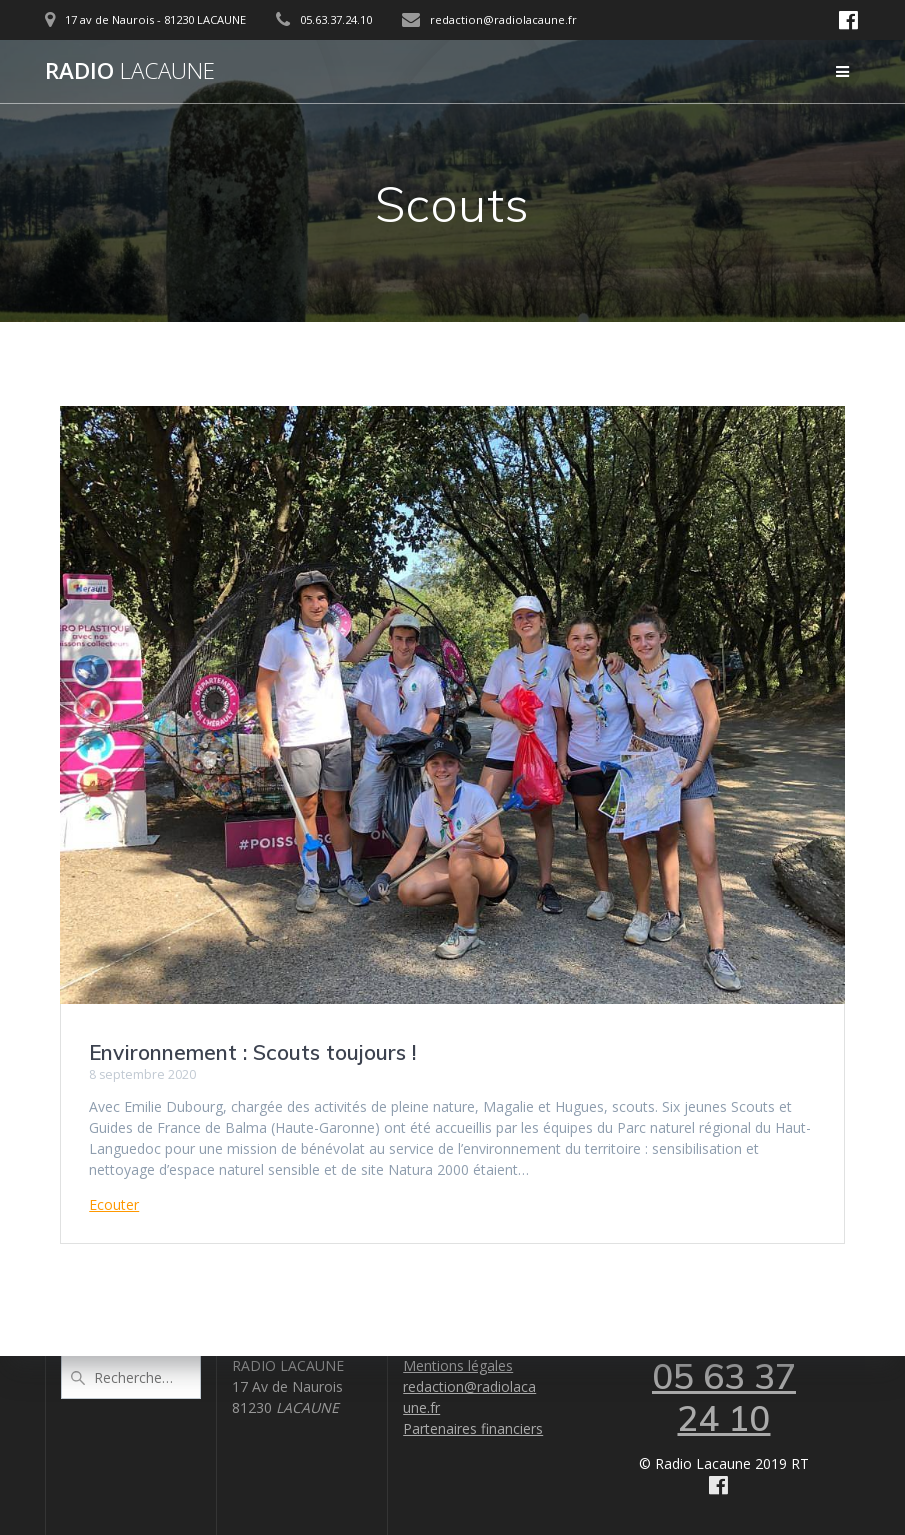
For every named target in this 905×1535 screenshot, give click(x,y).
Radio (130, 71)
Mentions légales (458, 1365)
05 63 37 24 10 (724, 1397)
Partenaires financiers (473, 1428)
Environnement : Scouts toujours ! (252, 1052)
